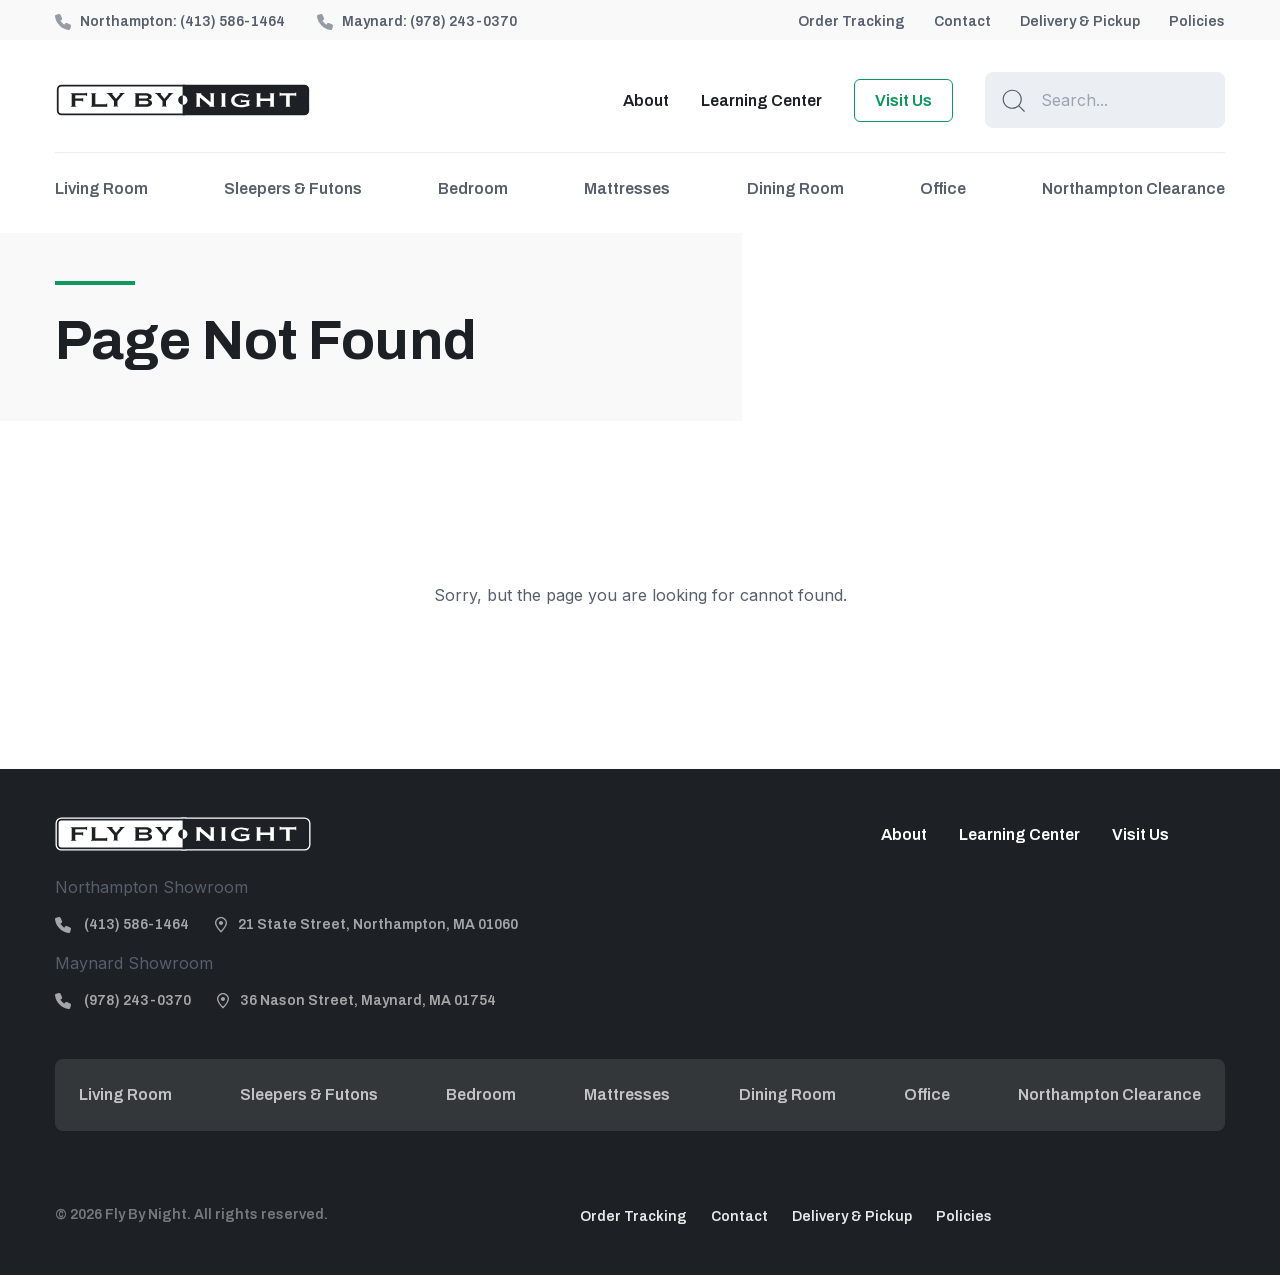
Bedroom (473, 188)
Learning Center (761, 100)
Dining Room (795, 188)
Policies (1197, 21)
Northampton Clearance (1133, 188)
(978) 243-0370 (463, 21)
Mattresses (627, 188)
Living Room (101, 188)
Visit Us (903, 100)
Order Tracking (851, 21)
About (646, 100)
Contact (962, 21)
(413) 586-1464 (232, 21)
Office (943, 188)
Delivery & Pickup (1080, 21)
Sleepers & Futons (293, 188)
